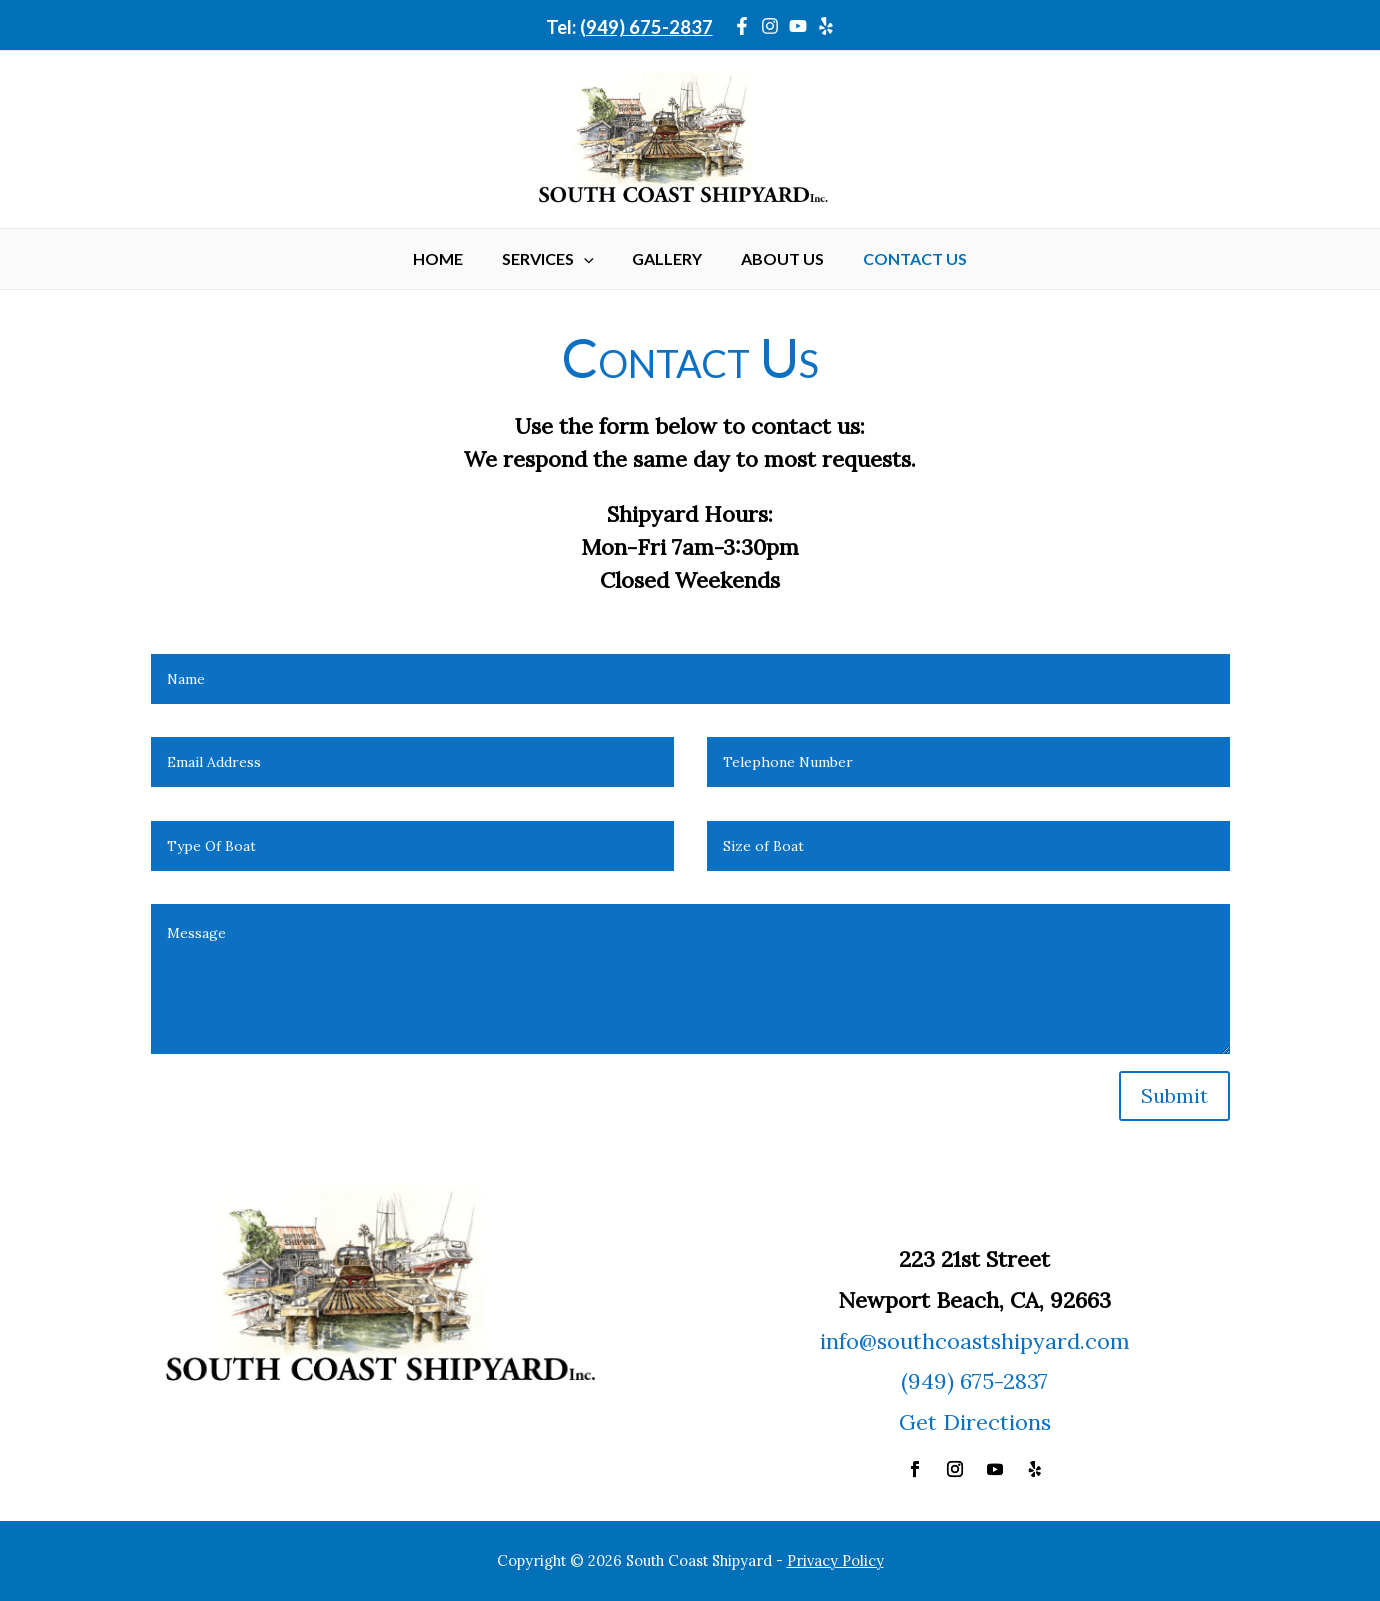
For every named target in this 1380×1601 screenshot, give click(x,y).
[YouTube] (798, 26)
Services (555, 259)
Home (452, 258)
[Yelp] (826, 26)
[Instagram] (770, 26)
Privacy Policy (835, 1560)
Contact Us (901, 258)
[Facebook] (742, 26)
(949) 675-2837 (646, 27)
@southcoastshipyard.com (994, 1341)
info (839, 1341)
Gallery (667, 258)
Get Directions (975, 1422)
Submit (1174, 1095)
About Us (775, 258)
